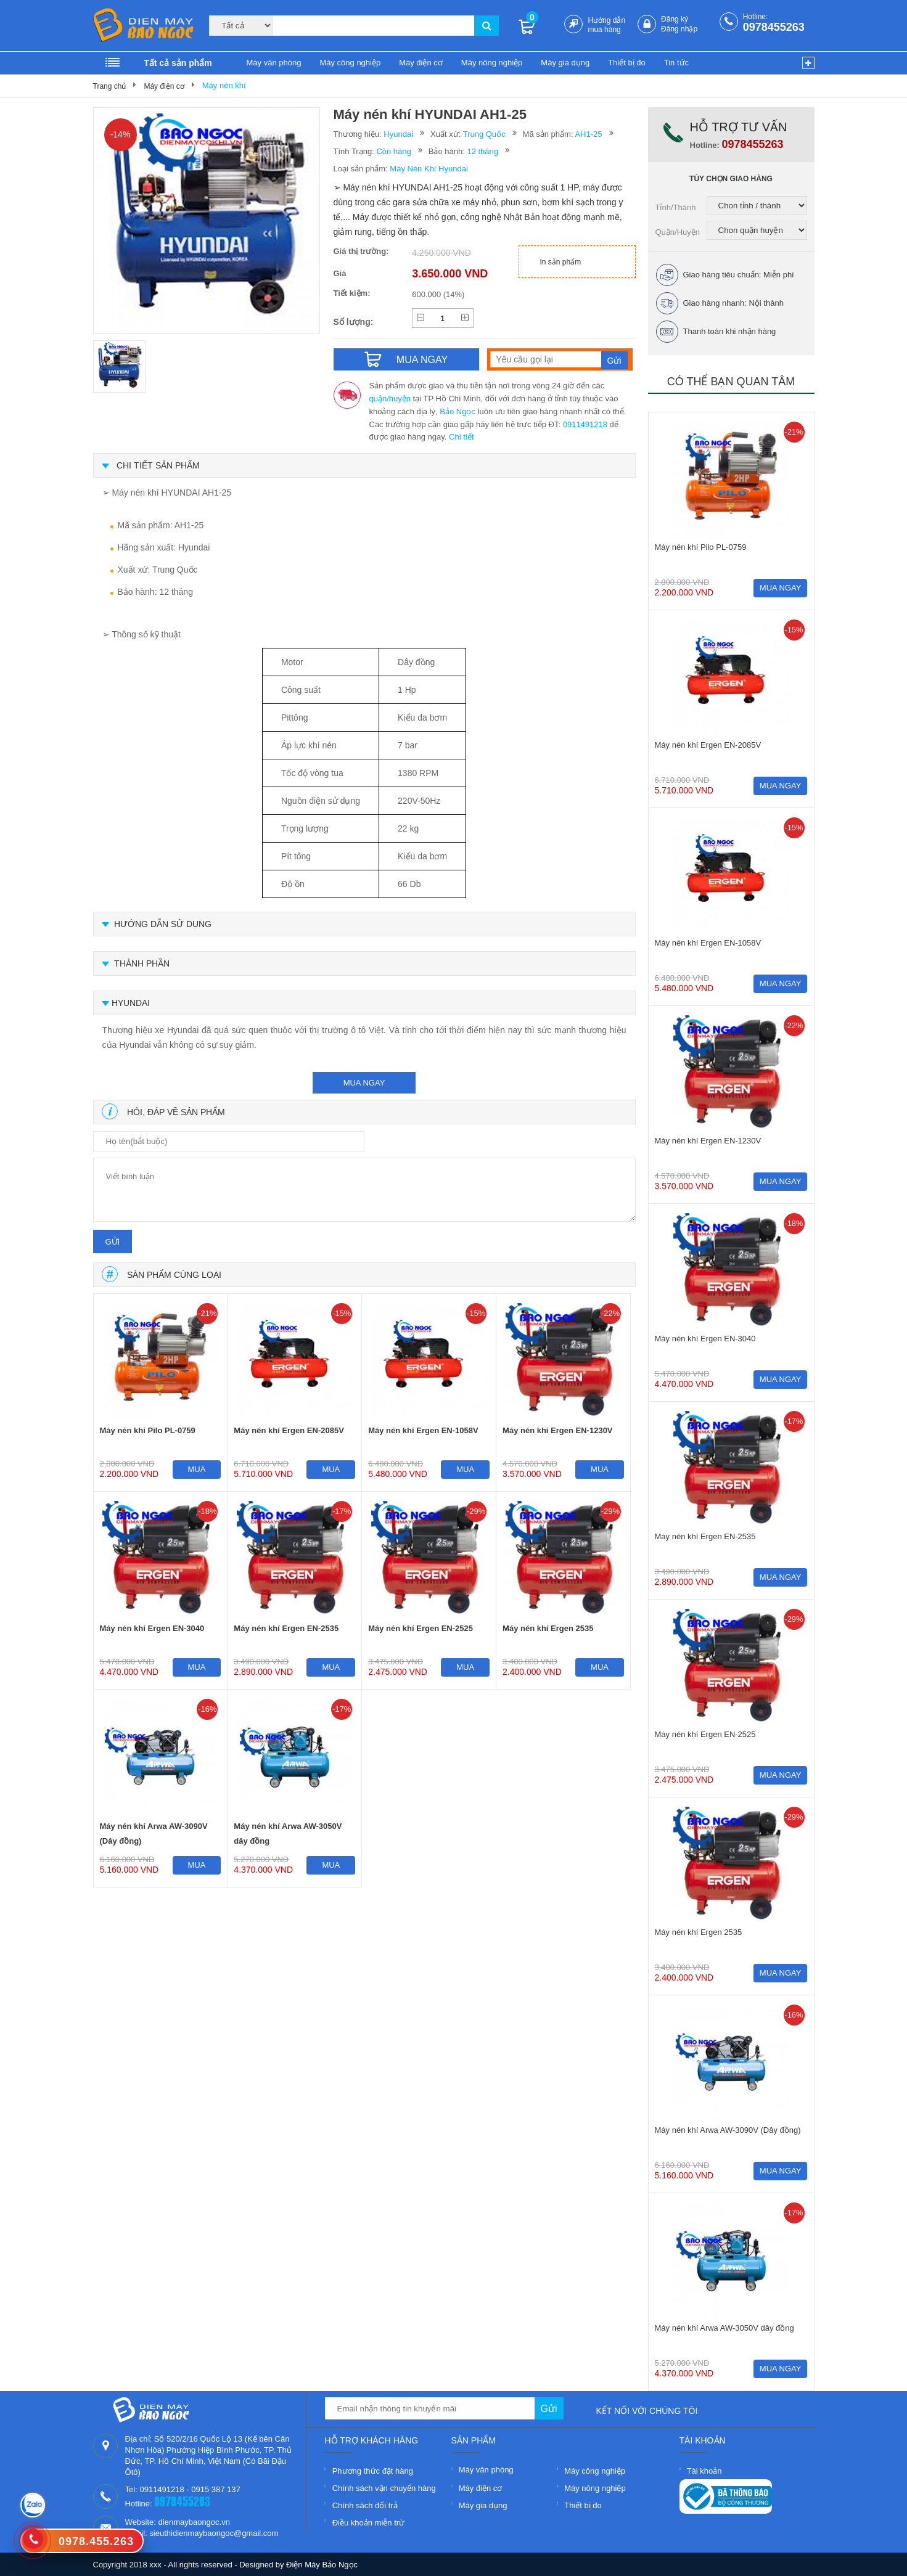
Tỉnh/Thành (675, 207)
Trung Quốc (484, 134)
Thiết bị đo (627, 62)
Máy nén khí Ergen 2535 (548, 1628)
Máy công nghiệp (349, 62)
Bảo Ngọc (457, 411)
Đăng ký (674, 19)
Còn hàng (393, 151)
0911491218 (585, 424)
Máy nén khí (224, 85)
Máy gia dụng (565, 62)
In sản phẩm (560, 262)
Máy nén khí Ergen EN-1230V (557, 1430)
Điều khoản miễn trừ (368, 2522)
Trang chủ (109, 86)
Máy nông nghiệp (492, 62)
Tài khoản (704, 2471)
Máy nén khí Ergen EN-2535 (286, 1628)
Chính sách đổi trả (365, 2505)
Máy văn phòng (274, 62)
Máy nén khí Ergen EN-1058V (423, 1430)
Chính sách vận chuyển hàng (384, 2488)
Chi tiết (461, 436)
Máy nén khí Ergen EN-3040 (152, 1628)
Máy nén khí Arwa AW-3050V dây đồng (288, 1834)
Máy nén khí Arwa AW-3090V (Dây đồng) (154, 1834)
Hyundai (398, 134)
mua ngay (364, 1082)
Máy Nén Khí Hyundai (428, 168)
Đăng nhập (679, 29)
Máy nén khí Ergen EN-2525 (420, 1628)
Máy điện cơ (421, 62)
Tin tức (676, 62)
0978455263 (774, 27)
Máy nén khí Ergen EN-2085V (288, 1430)
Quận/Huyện (677, 232)
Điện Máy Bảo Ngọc (322, 2564)
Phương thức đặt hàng (372, 2471)
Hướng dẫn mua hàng (606, 25)
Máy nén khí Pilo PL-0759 (147, 1430)
